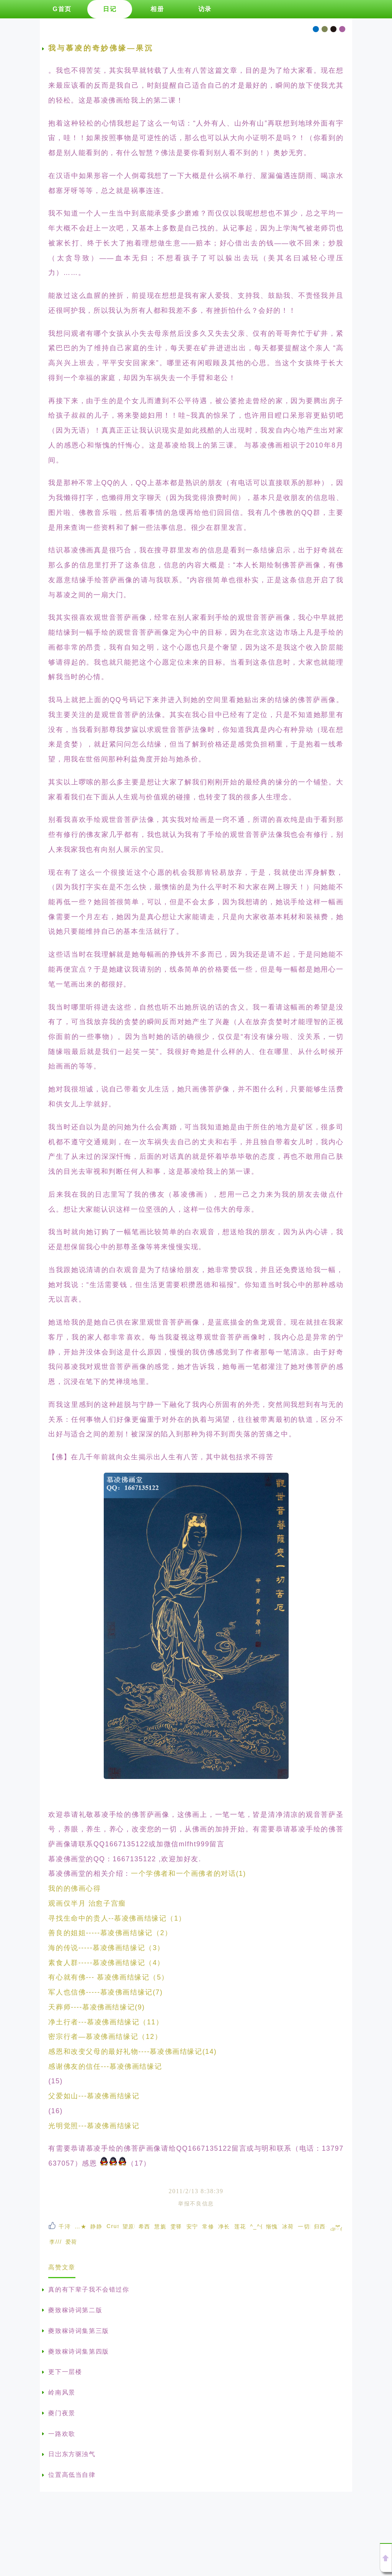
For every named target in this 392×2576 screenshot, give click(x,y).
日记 (109, 9)
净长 (224, 2226)
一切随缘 (304, 2226)
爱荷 (71, 2242)
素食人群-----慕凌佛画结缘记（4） (106, 1963)
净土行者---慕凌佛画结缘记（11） (105, 2022)
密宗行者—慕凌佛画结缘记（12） (105, 2036)
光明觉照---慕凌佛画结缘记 (93, 2126)
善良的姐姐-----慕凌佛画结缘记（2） (110, 1933)
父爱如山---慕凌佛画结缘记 (93, 2096)
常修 (208, 2226)
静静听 (96, 2226)
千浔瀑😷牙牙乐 (65, 2226)
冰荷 (288, 2226)
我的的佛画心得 (74, 1888)
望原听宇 (128, 2226)
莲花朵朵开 (240, 2226)
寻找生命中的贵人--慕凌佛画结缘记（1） (117, 1918)
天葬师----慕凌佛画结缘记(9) (96, 2007)
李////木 (55, 2242)
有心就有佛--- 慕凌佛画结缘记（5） (108, 1977)
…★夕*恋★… (81, 2226)
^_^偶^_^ (256, 2226)
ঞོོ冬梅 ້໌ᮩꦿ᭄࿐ (336, 2229)
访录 (205, 9)
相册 (157, 9)
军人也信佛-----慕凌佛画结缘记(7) (105, 1992)
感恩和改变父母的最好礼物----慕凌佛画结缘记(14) (132, 2051)
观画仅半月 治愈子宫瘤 (87, 1903)
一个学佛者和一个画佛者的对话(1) (188, 1873)
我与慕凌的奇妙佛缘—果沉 (100, 48)
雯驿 (176, 2226)
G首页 (61, 9)
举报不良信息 (196, 2203)
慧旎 (160, 2226)
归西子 (320, 2226)
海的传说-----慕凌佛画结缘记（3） (106, 1948)
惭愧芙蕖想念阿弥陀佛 (272, 2226)
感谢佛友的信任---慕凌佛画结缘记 (105, 2066)
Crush (112, 2226)
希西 (144, 2226)
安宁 (192, 2226)
